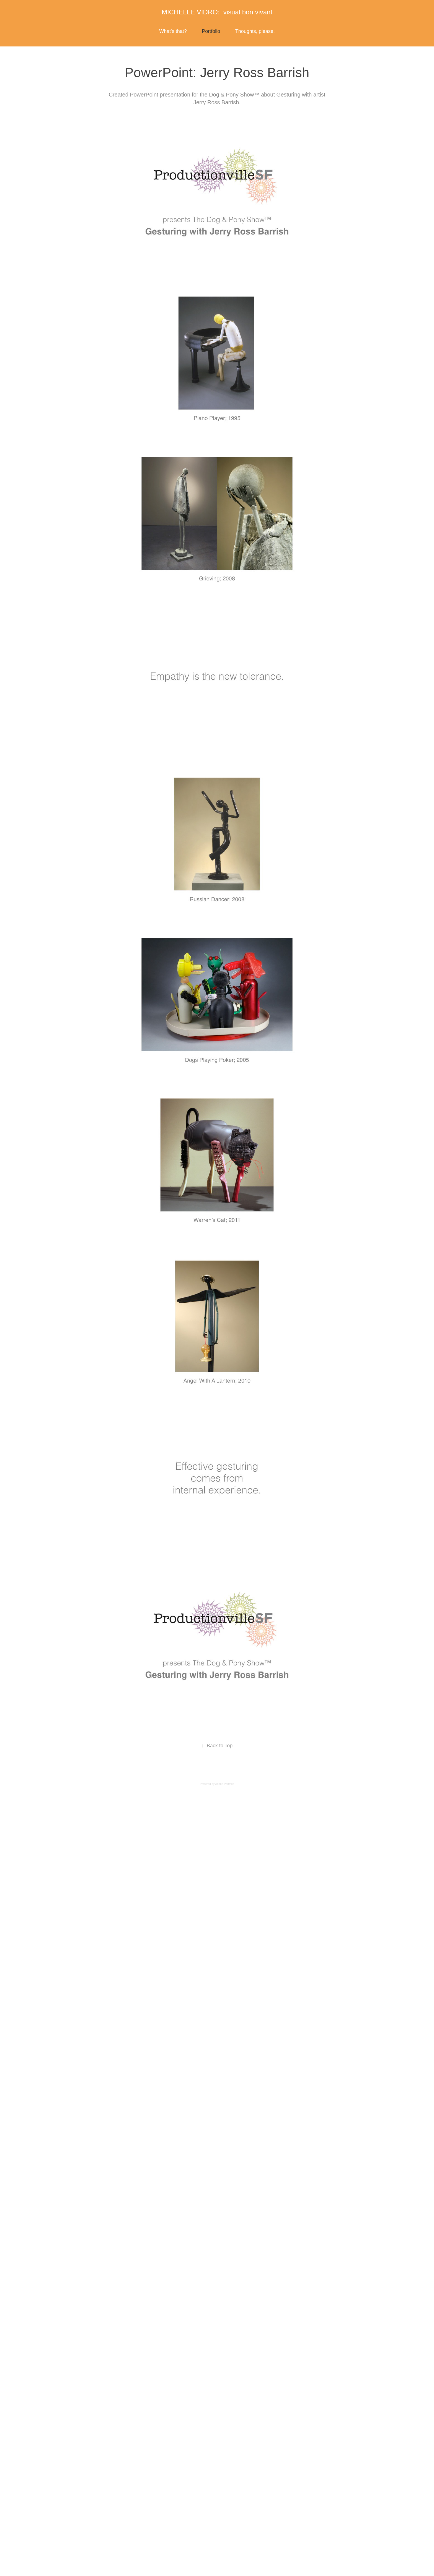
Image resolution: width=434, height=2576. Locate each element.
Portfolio (211, 31)
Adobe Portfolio (224, 1783)
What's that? (173, 31)
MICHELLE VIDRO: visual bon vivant (217, 12)
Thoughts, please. (255, 31)
